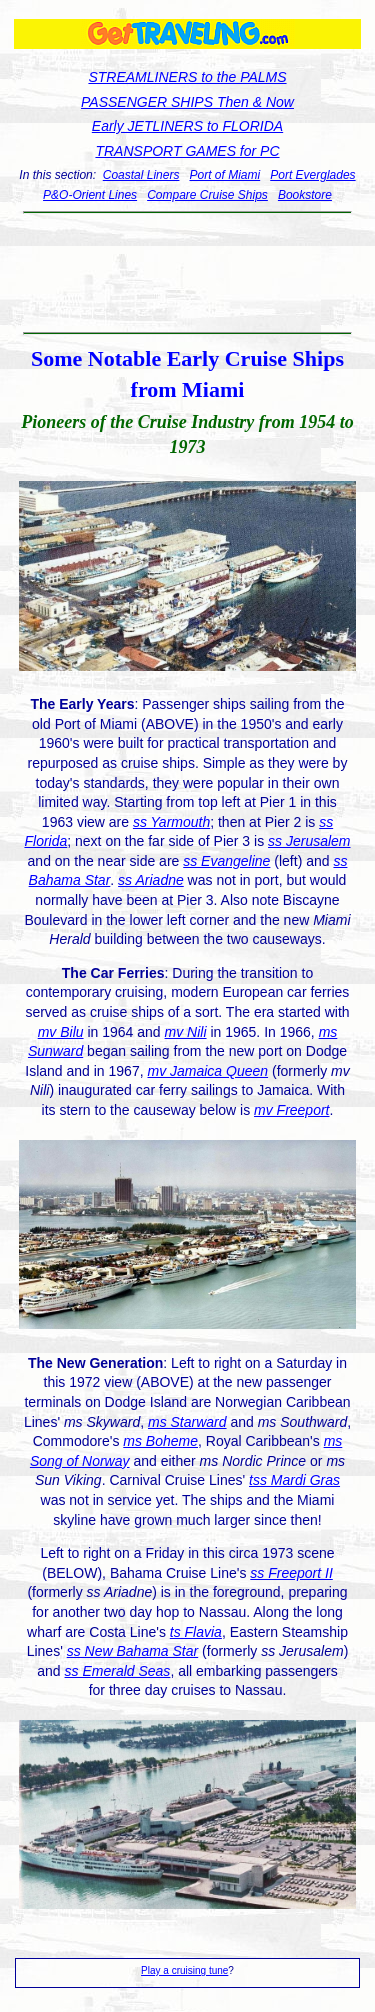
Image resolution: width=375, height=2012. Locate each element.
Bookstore (305, 195)
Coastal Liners (141, 175)
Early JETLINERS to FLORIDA (187, 126)
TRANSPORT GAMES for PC (187, 151)
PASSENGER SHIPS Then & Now (187, 102)
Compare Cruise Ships (207, 195)
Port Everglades (312, 175)
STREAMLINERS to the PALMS (187, 77)
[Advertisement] (188, 273)
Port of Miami (225, 175)
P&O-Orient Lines (90, 195)
